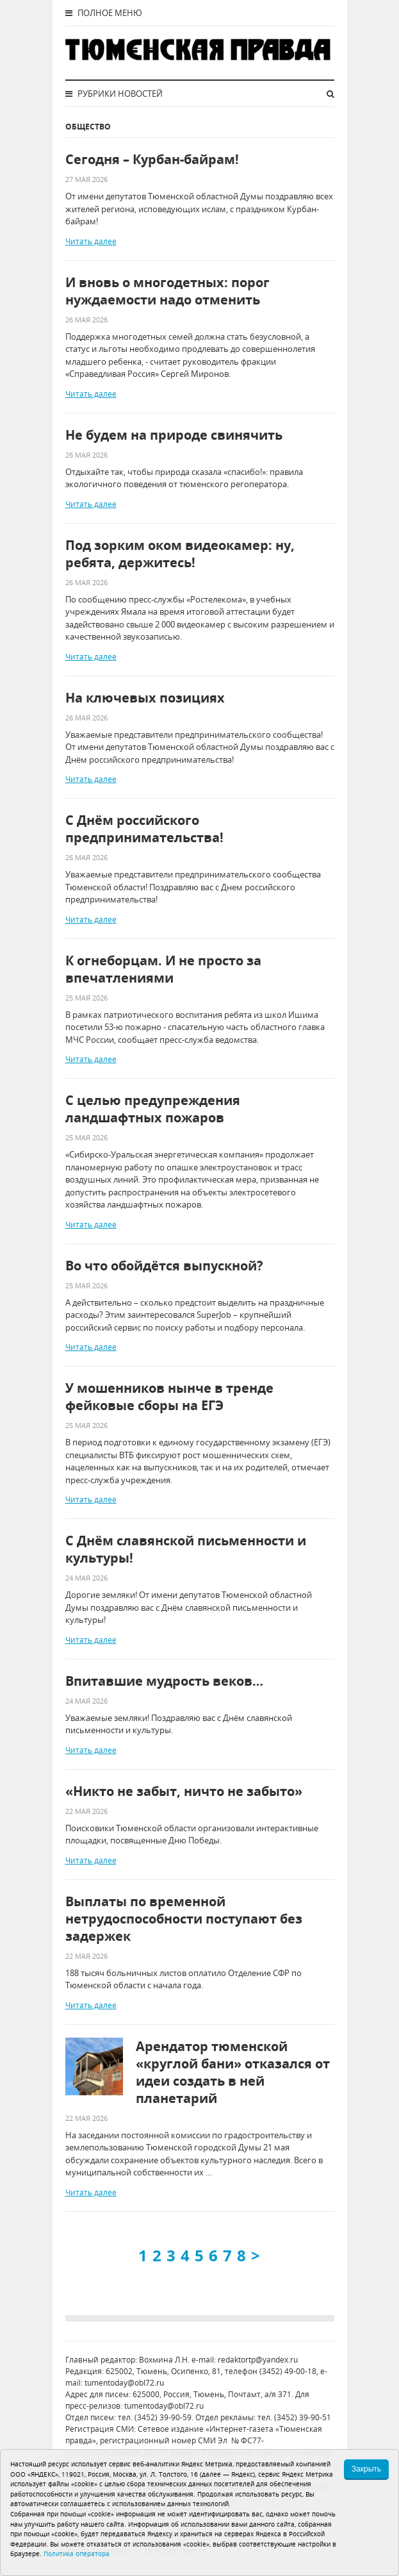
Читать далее (91, 241)
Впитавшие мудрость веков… (164, 1681)
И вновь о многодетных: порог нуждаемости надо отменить (167, 291)
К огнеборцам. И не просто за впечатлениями (163, 969)
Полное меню (103, 13)
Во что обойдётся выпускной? (164, 1265)
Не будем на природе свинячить (173, 435)
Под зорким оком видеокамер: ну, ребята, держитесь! (180, 553)
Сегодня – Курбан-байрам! (152, 159)
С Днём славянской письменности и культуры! (185, 1549)
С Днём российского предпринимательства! (144, 828)
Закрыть (366, 2468)
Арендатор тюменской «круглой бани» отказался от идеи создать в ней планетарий (233, 2072)
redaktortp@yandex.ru (258, 2359)
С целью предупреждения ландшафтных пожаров (152, 1109)
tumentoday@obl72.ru (124, 2382)
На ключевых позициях (145, 697)
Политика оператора (77, 2553)
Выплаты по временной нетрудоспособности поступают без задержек (183, 1919)
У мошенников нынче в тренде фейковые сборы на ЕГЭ (169, 1396)
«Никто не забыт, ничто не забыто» (183, 1791)
